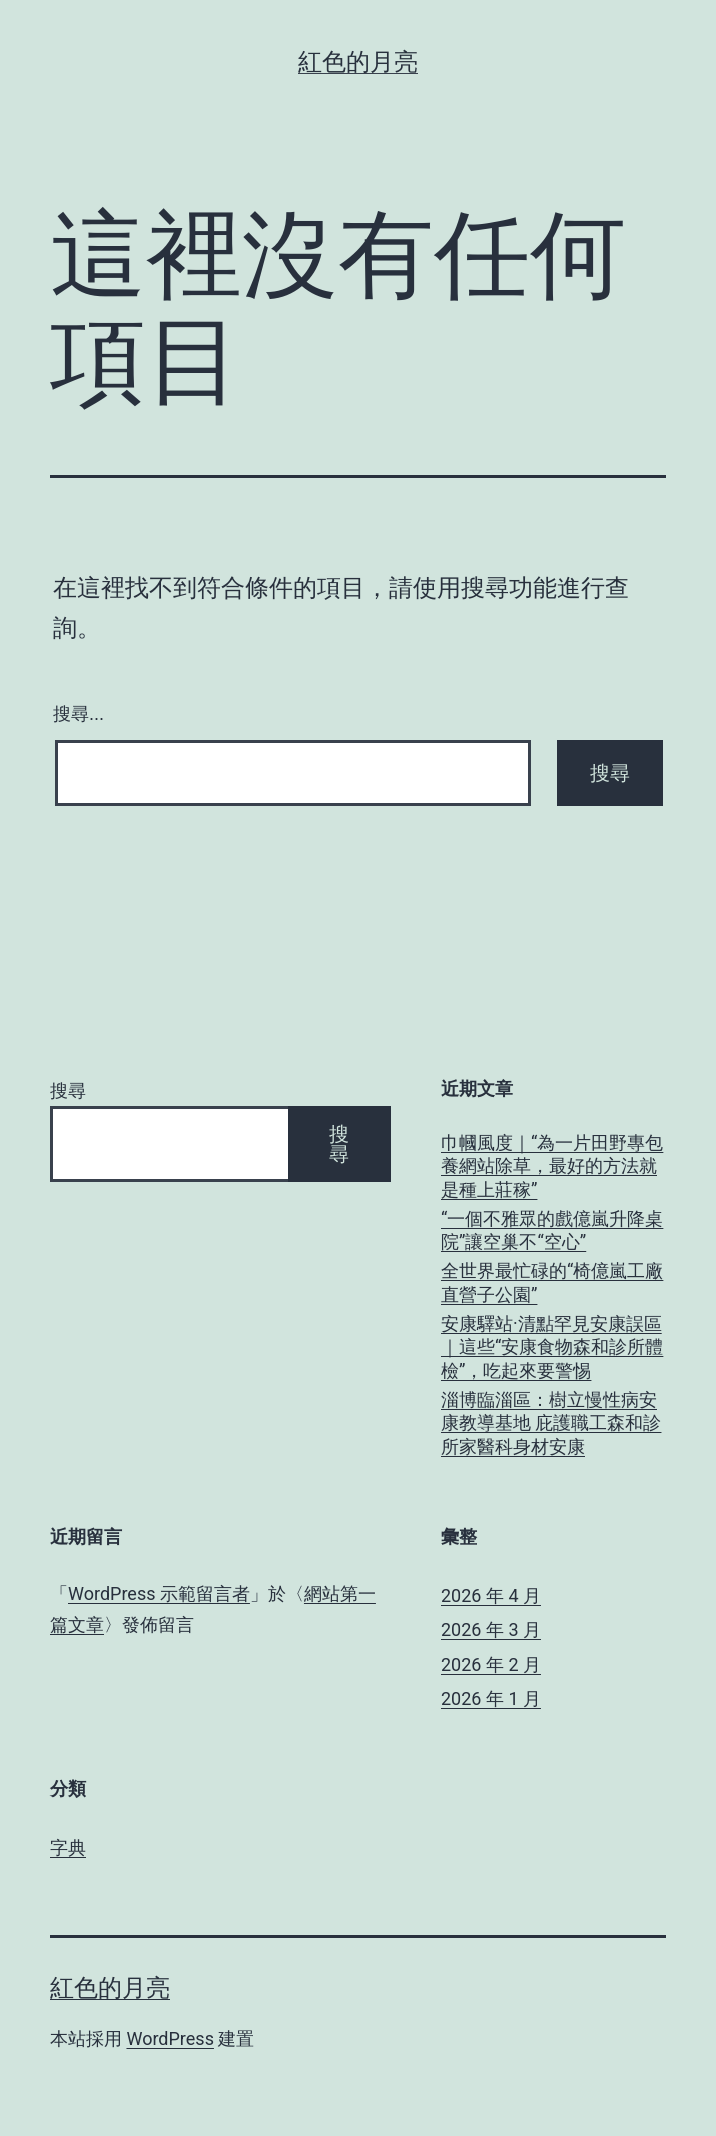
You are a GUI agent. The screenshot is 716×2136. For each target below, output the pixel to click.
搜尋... (78, 714)
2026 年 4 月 (491, 1595)
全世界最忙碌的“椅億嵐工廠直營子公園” (552, 1282)
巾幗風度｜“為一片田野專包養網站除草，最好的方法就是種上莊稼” (552, 1166)
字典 (68, 1847)
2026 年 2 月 (491, 1664)
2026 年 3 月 (491, 1629)
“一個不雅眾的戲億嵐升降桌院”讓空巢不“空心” (552, 1230)
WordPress (169, 2038)
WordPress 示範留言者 (159, 1593)
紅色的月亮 (358, 62)
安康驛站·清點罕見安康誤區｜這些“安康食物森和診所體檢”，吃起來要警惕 (552, 1347)
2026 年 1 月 (491, 1698)
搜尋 (68, 1090)
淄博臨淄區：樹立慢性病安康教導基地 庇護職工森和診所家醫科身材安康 (551, 1423)
